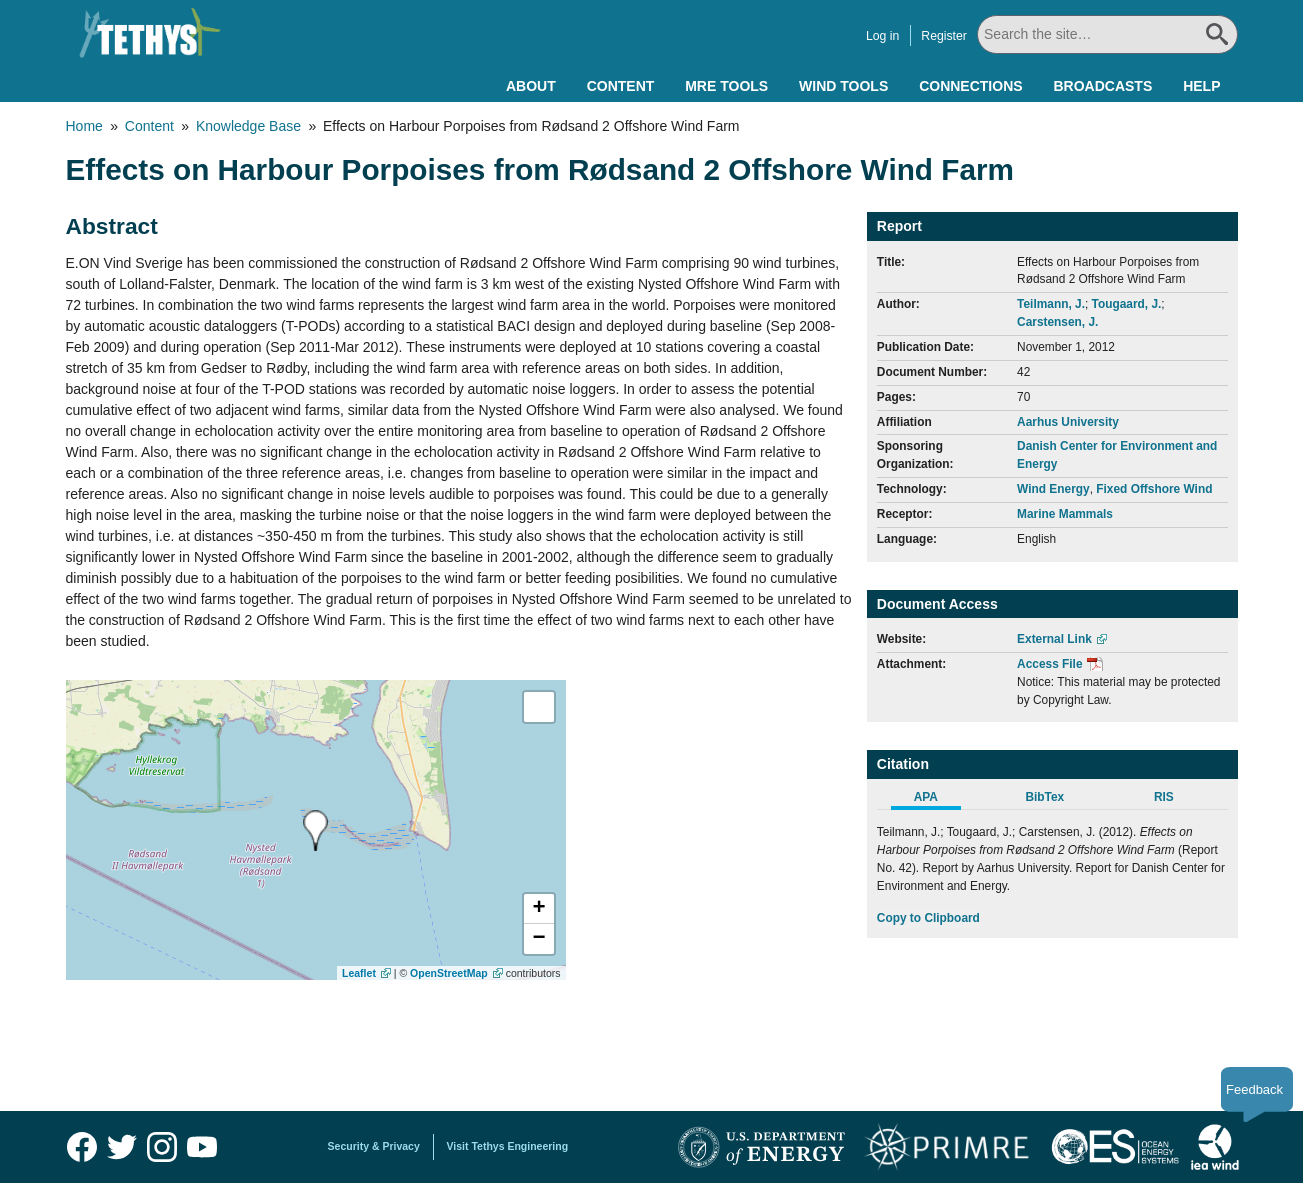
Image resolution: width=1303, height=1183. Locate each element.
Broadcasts (1102, 86)
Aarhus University (1068, 422)
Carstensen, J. (1057, 322)
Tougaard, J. (1127, 304)
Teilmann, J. (1051, 304)
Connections (970, 86)
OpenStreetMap (449, 973)
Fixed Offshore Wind (1154, 489)
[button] (539, 909)
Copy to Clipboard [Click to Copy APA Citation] (928, 918)
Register (944, 36)
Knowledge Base (248, 126)
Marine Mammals (1065, 514)
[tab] (936, 800)
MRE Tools (726, 86)
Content (621, 86)
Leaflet (359, 973)
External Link (1054, 639)
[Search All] (1107, 34)
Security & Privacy (374, 1146)
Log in (882, 36)
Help (1201, 86)
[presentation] (315, 830)
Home (84, 126)
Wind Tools (843, 86)
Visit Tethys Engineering (508, 1146)
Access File (1049, 664)
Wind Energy (1053, 489)
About (531, 86)
